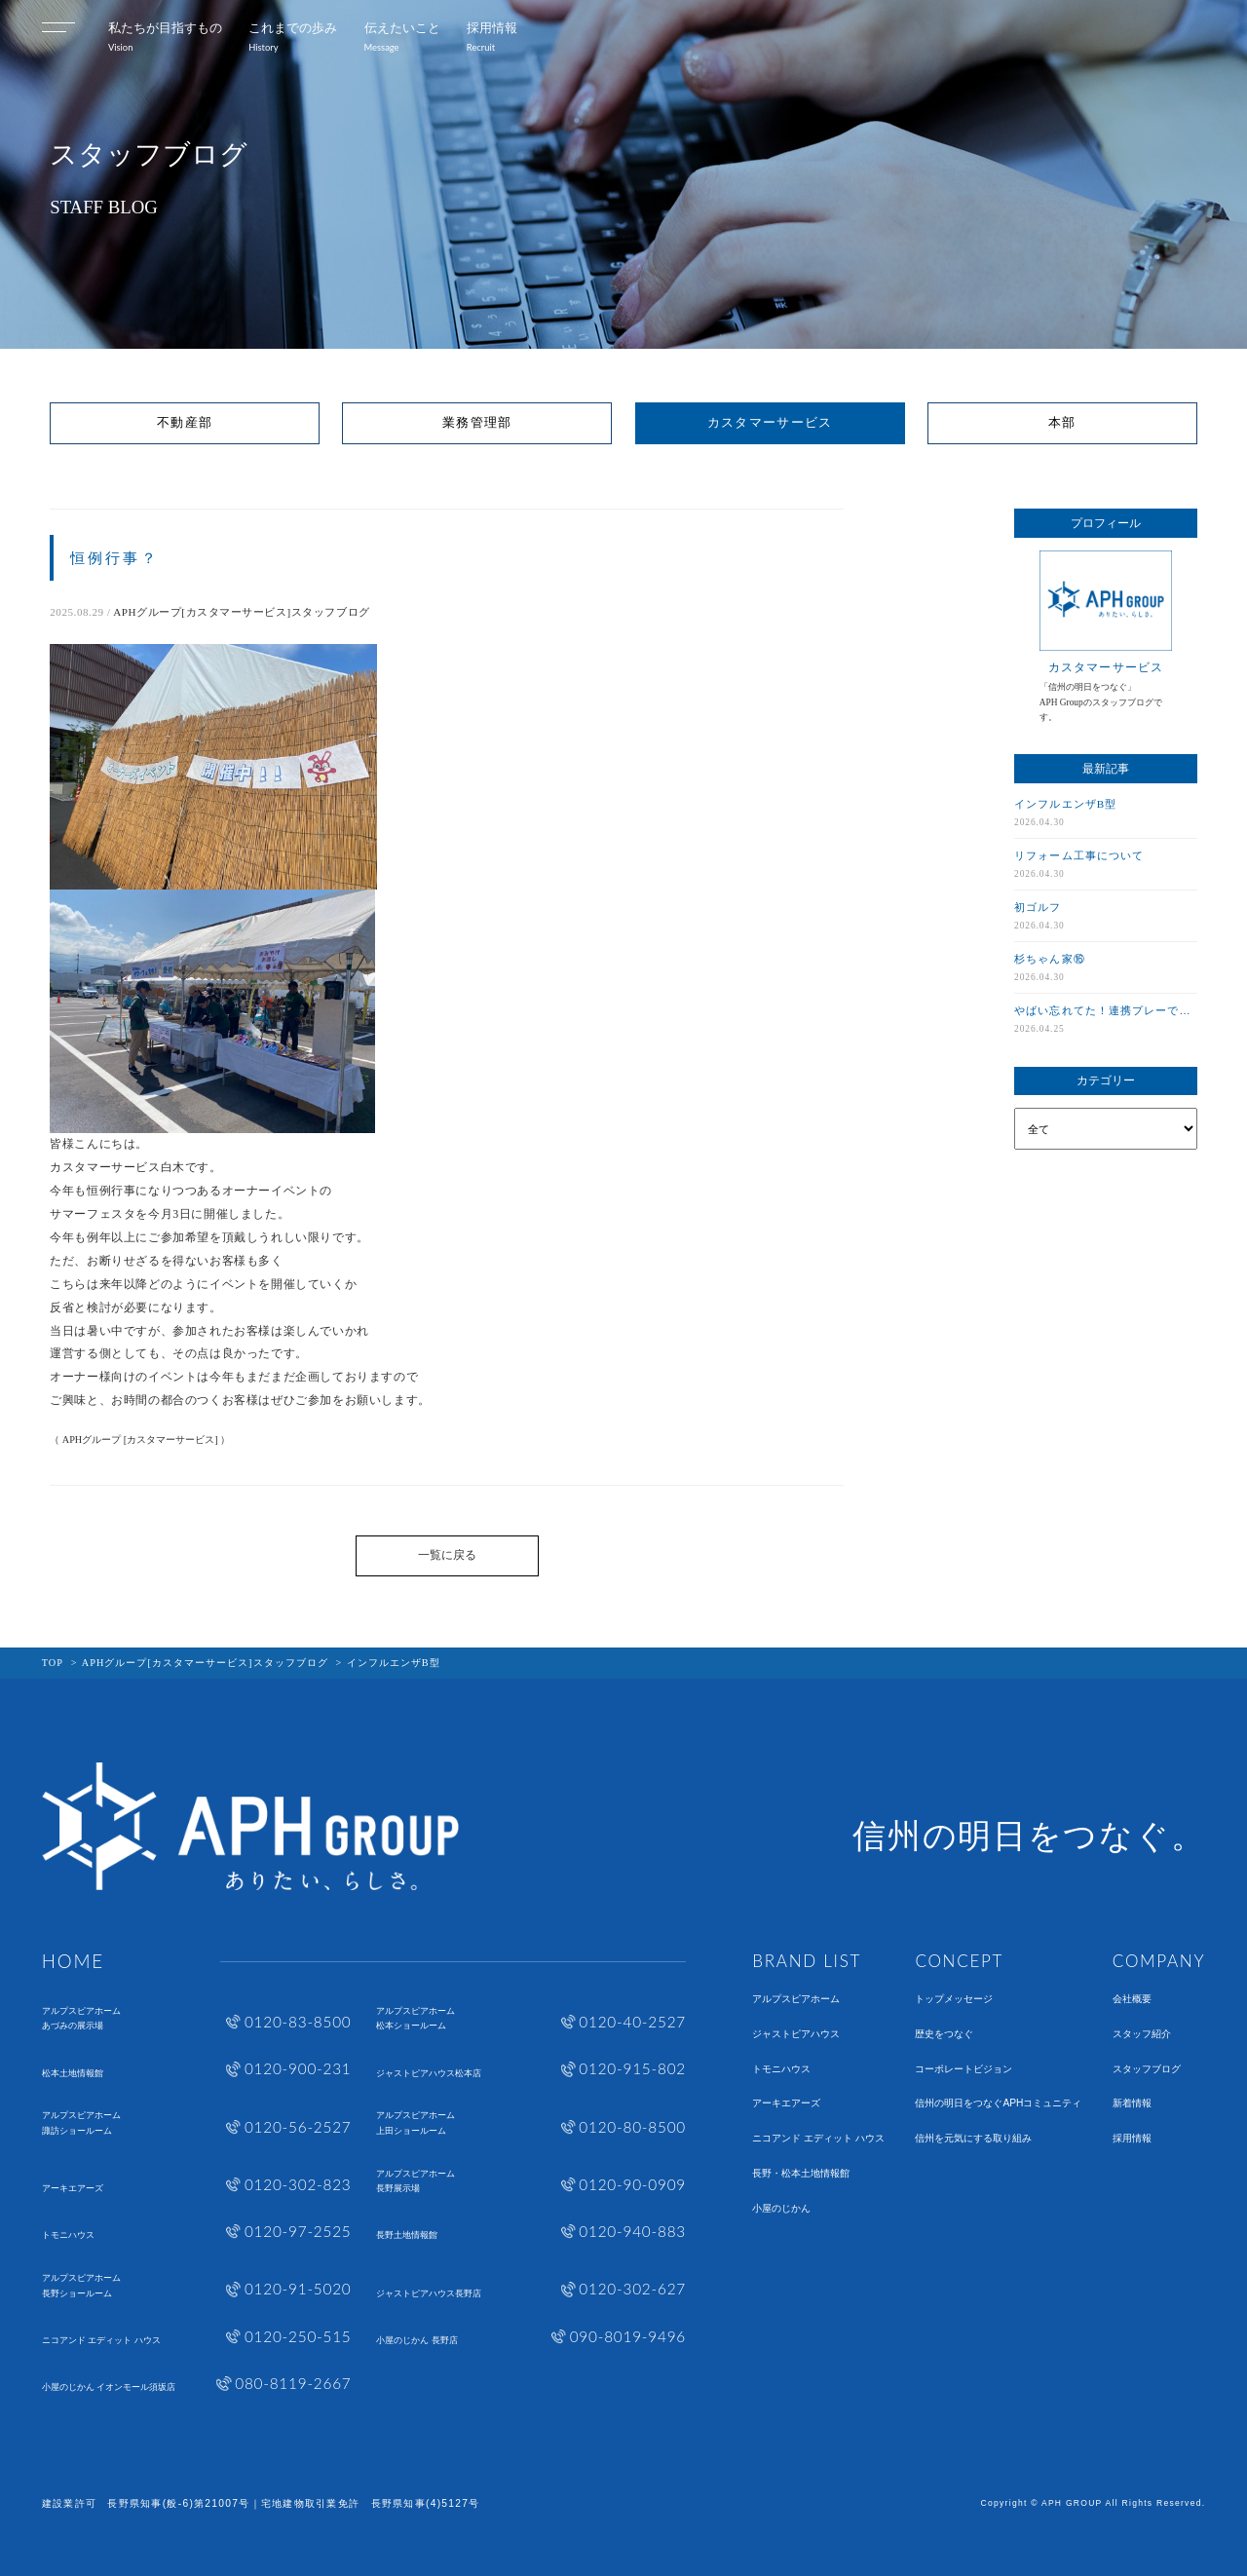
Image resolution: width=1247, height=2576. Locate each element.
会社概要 (1132, 1999)
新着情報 (1132, 2103)
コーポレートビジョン (963, 2069)
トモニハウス (781, 2069)
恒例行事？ (114, 557)
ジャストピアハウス (796, 2034)
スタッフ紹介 (1142, 2034)
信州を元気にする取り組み (973, 2138)
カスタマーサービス (770, 423)
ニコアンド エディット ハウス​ (818, 2138)
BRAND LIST (806, 1960)
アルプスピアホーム (796, 1999)
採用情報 (1132, 2138)
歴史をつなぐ (944, 2034)
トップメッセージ (954, 1999)
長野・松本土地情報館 (801, 2173)
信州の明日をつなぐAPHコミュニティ (998, 2103)
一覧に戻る (447, 1555)
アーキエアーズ (786, 2103)
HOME (73, 1961)
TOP (52, 1662)
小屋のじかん (781, 2209)
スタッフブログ (1147, 2069)
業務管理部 (476, 423)
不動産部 (184, 423)
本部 (1062, 423)
